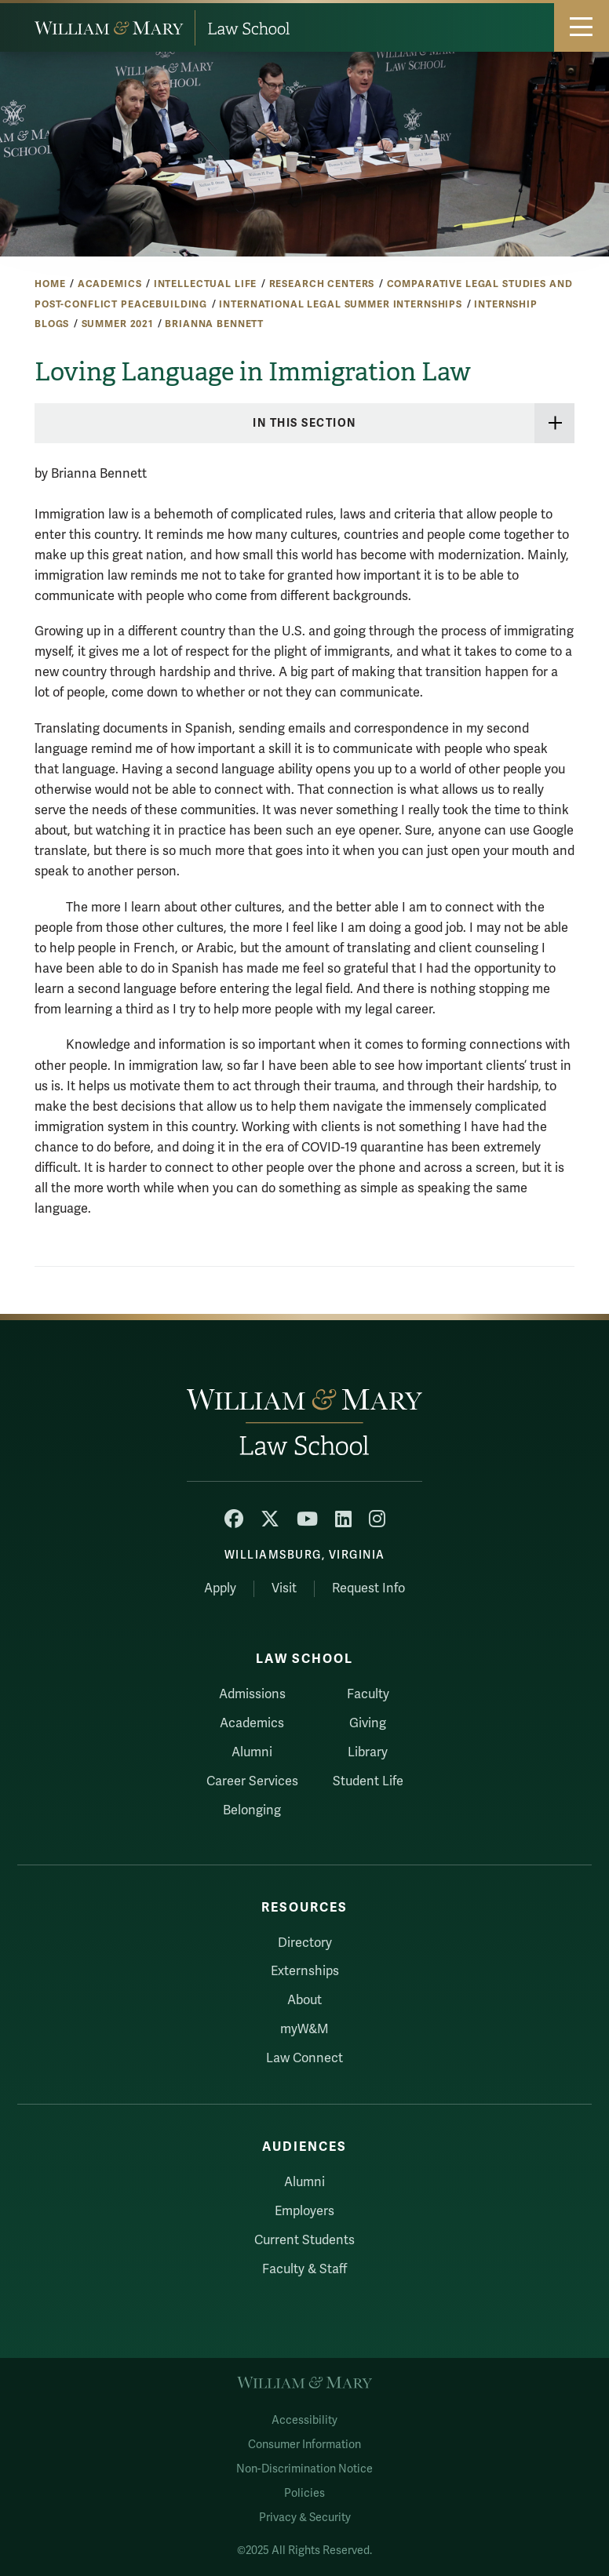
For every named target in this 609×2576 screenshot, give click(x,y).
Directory (305, 1943)
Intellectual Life (205, 284)
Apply (220, 1588)
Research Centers (322, 284)
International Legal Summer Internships (340, 304)
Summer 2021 (117, 324)
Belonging (252, 1810)
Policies (304, 2493)
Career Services (252, 1781)
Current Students (304, 2240)
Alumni (252, 1752)
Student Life (368, 1781)
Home (50, 284)
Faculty (368, 1694)
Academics (110, 284)
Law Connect (304, 2058)
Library (368, 1752)
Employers (304, 2211)
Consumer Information (304, 2444)
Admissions (252, 1694)
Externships (305, 1971)
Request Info (368, 1588)
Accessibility (304, 2420)
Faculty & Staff (304, 2269)
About (304, 2000)
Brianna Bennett (214, 324)
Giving (367, 1723)
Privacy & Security (305, 2517)
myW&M (304, 2029)
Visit (284, 1588)
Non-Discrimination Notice (304, 2469)
